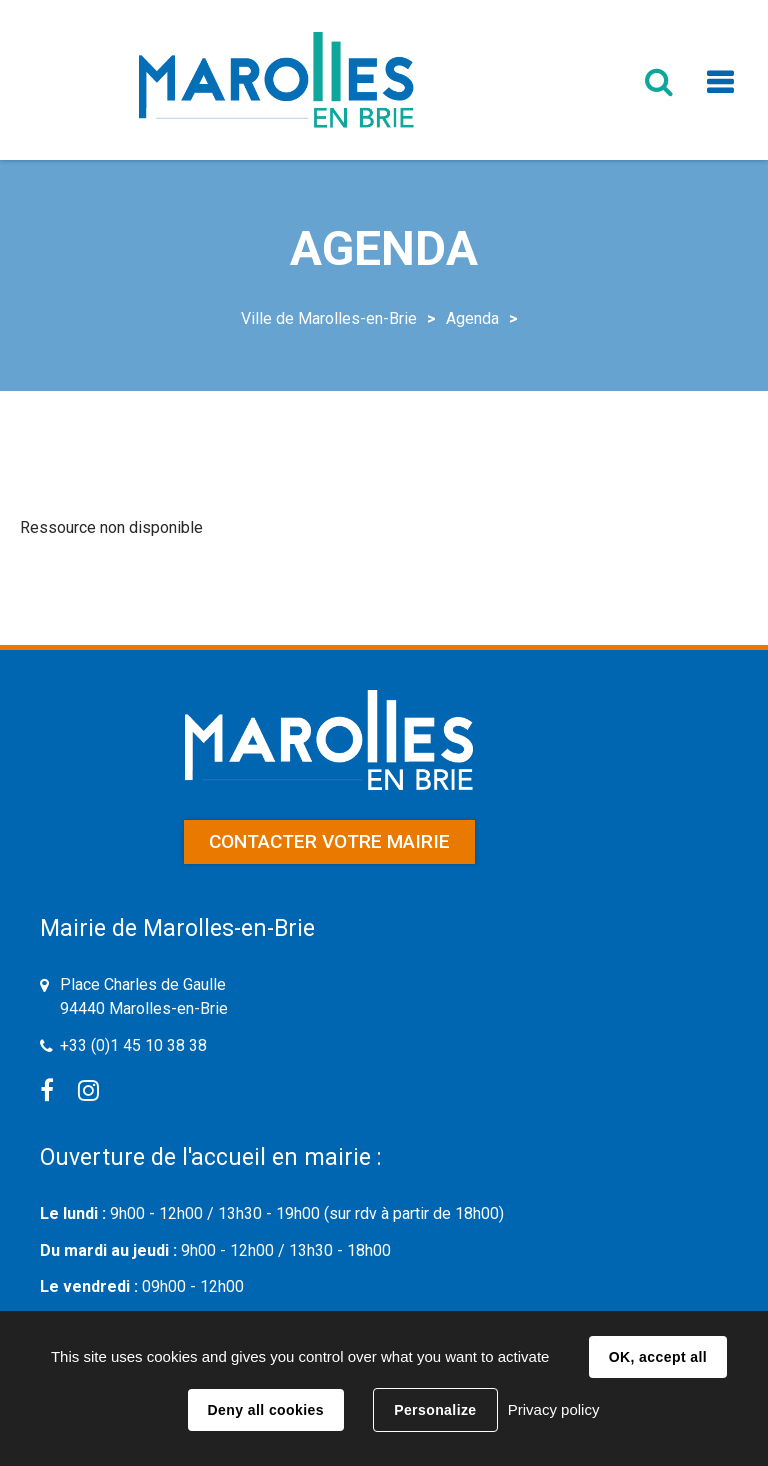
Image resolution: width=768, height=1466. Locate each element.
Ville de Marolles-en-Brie (329, 318)
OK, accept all (658, 1357)
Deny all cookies (266, 1410)
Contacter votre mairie (329, 841)
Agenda (472, 318)
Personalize (435, 1410)
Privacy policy (554, 1409)
